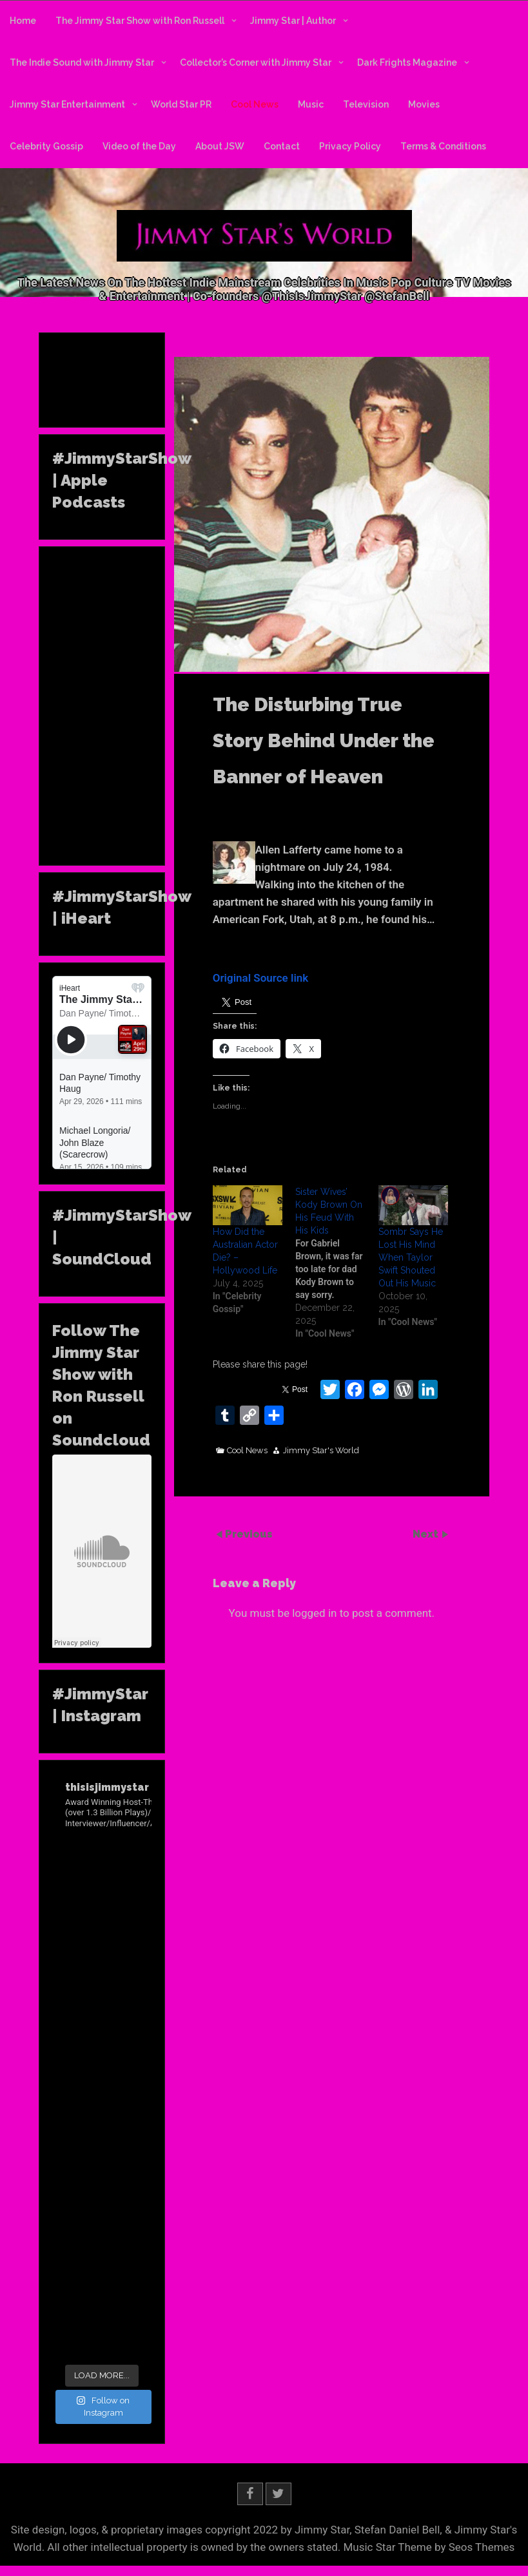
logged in (314, 1613)
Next (427, 1534)
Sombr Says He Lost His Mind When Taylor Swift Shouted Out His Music (410, 1257)
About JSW (219, 146)
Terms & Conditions (443, 146)
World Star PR (181, 104)
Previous (249, 1534)
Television (366, 104)
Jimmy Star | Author (293, 20)
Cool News (255, 104)
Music (311, 104)
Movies (424, 104)
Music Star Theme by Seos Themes (429, 2547)
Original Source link (261, 977)
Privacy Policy (350, 146)
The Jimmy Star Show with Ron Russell (139, 20)
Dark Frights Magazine (407, 62)
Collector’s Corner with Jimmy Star (255, 62)
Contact (282, 146)
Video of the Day (139, 146)
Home (23, 20)
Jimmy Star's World (321, 1450)
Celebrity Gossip (46, 146)
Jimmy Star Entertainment (67, 104)
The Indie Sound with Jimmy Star (82, 62)
